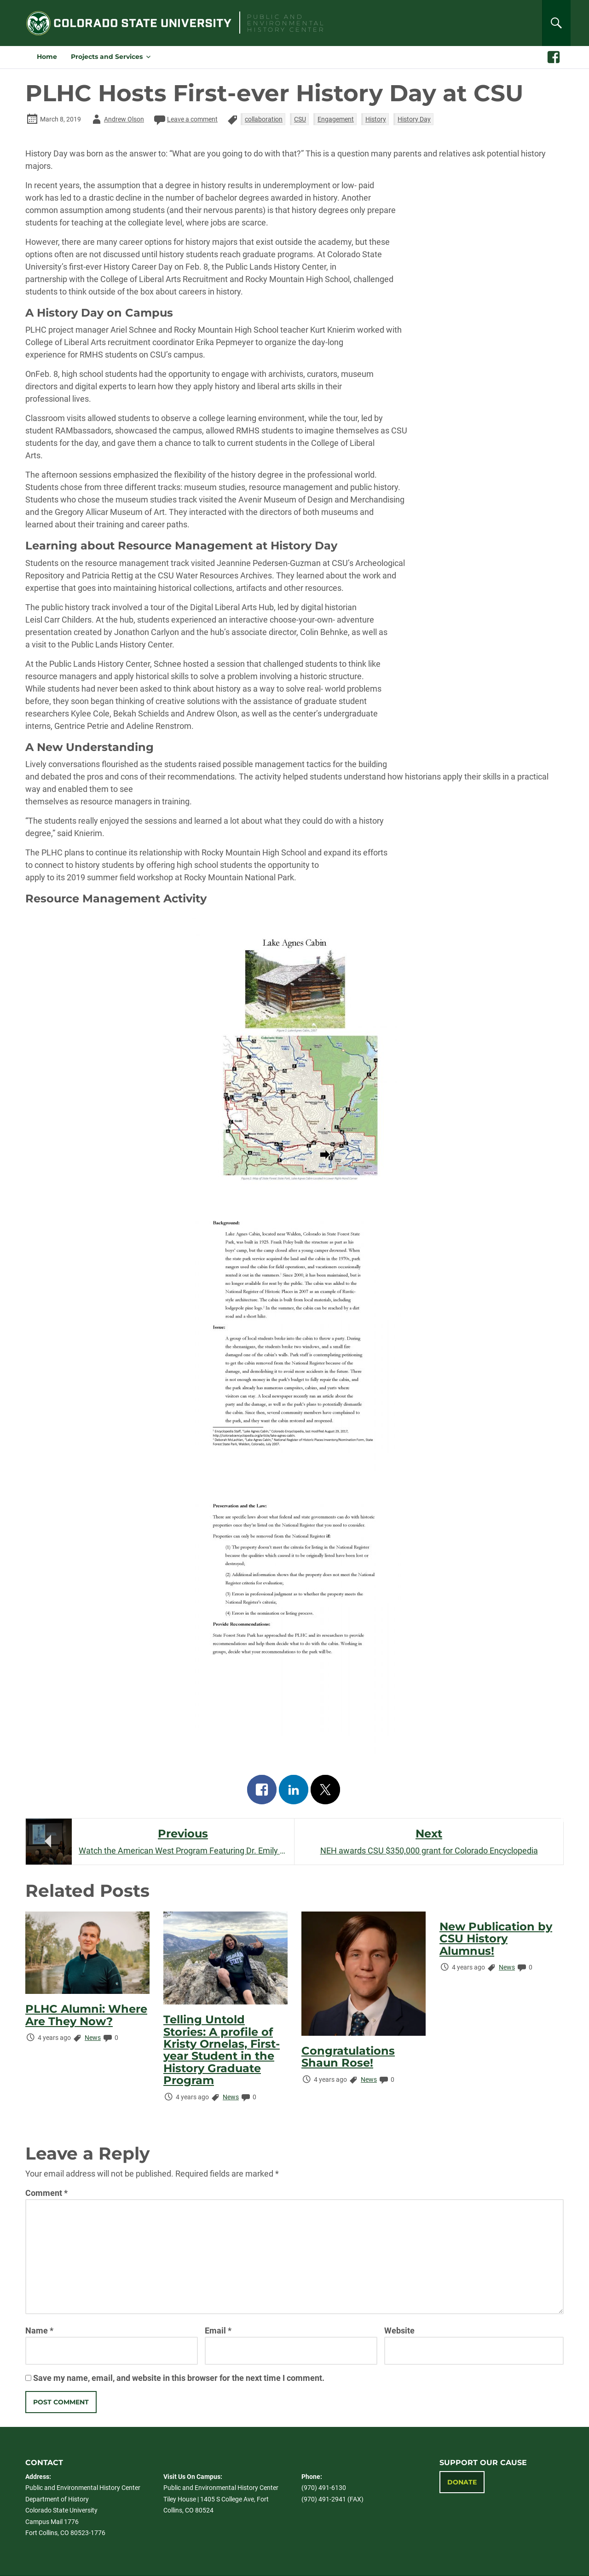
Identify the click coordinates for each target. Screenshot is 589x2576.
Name (39, 2330)
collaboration (264, 119)
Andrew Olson (116, 119)
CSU (300, 119)
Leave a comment (185, 119)
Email (218, 2330)
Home (47, 56)
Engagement (336, 119)
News (93, 2037)
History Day (414, 119)
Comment (46, 2193)
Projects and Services (107, 56)
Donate (462, 2482)
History (375, 119)
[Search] (556, 23)
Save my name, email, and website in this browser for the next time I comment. (178, 2378)
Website (399, 2330)
